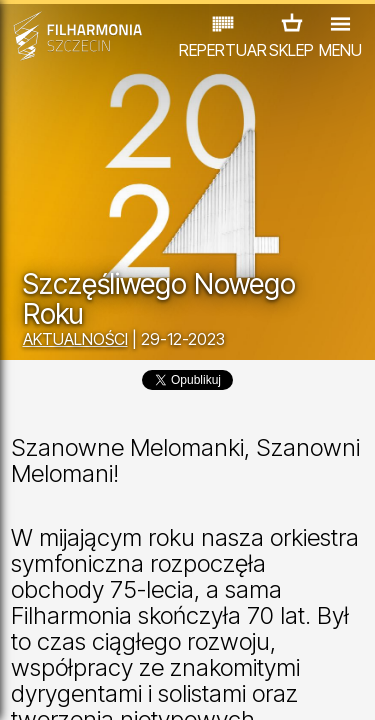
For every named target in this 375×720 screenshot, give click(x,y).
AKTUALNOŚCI (75, 339)
